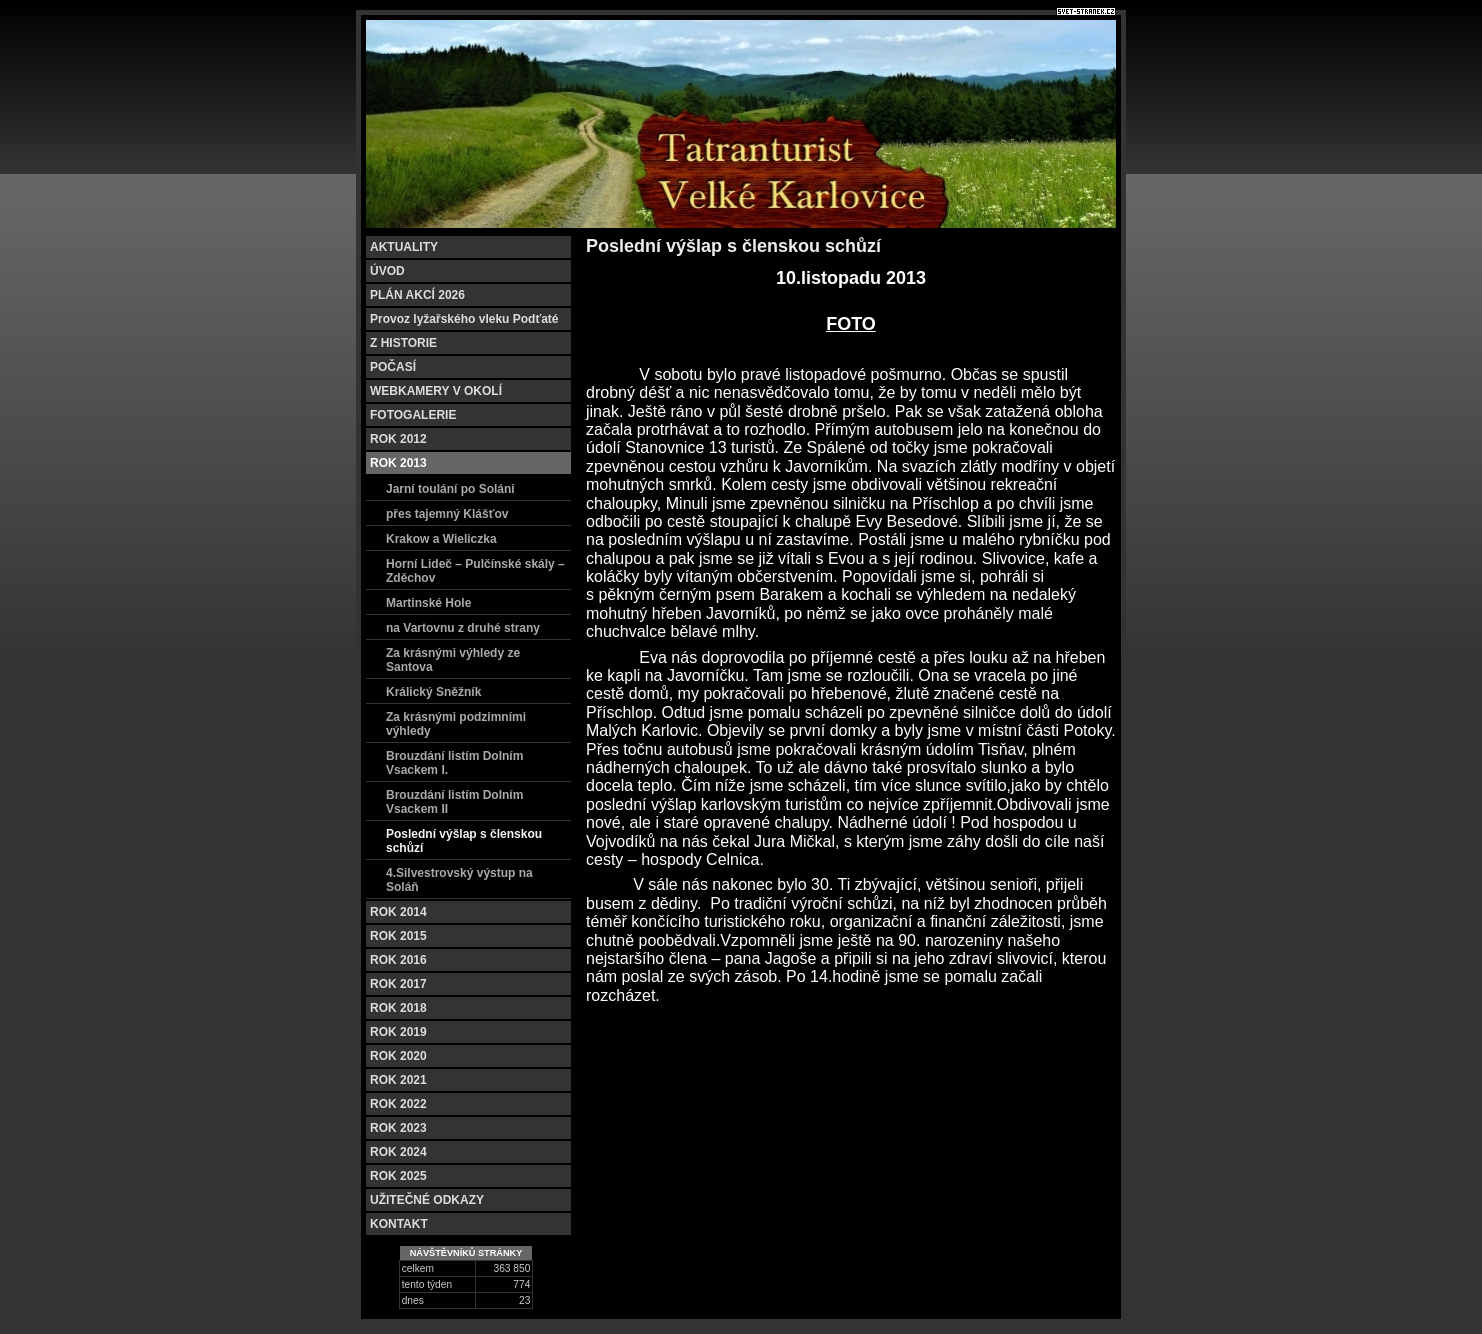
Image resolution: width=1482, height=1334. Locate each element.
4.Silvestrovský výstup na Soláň (459, 880)
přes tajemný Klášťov (447, 514)
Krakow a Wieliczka (441, 539)
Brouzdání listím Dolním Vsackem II (454, 802)
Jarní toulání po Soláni (450, 489)
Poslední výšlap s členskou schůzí (464, 841)
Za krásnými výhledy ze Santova (453, 660)
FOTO (851, 324)
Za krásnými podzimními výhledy (456, 724)
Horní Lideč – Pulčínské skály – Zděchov (475, 571)
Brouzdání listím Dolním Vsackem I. (454, 763)
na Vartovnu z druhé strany (463, 628)
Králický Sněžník (433, 692)
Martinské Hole (428, 603)
